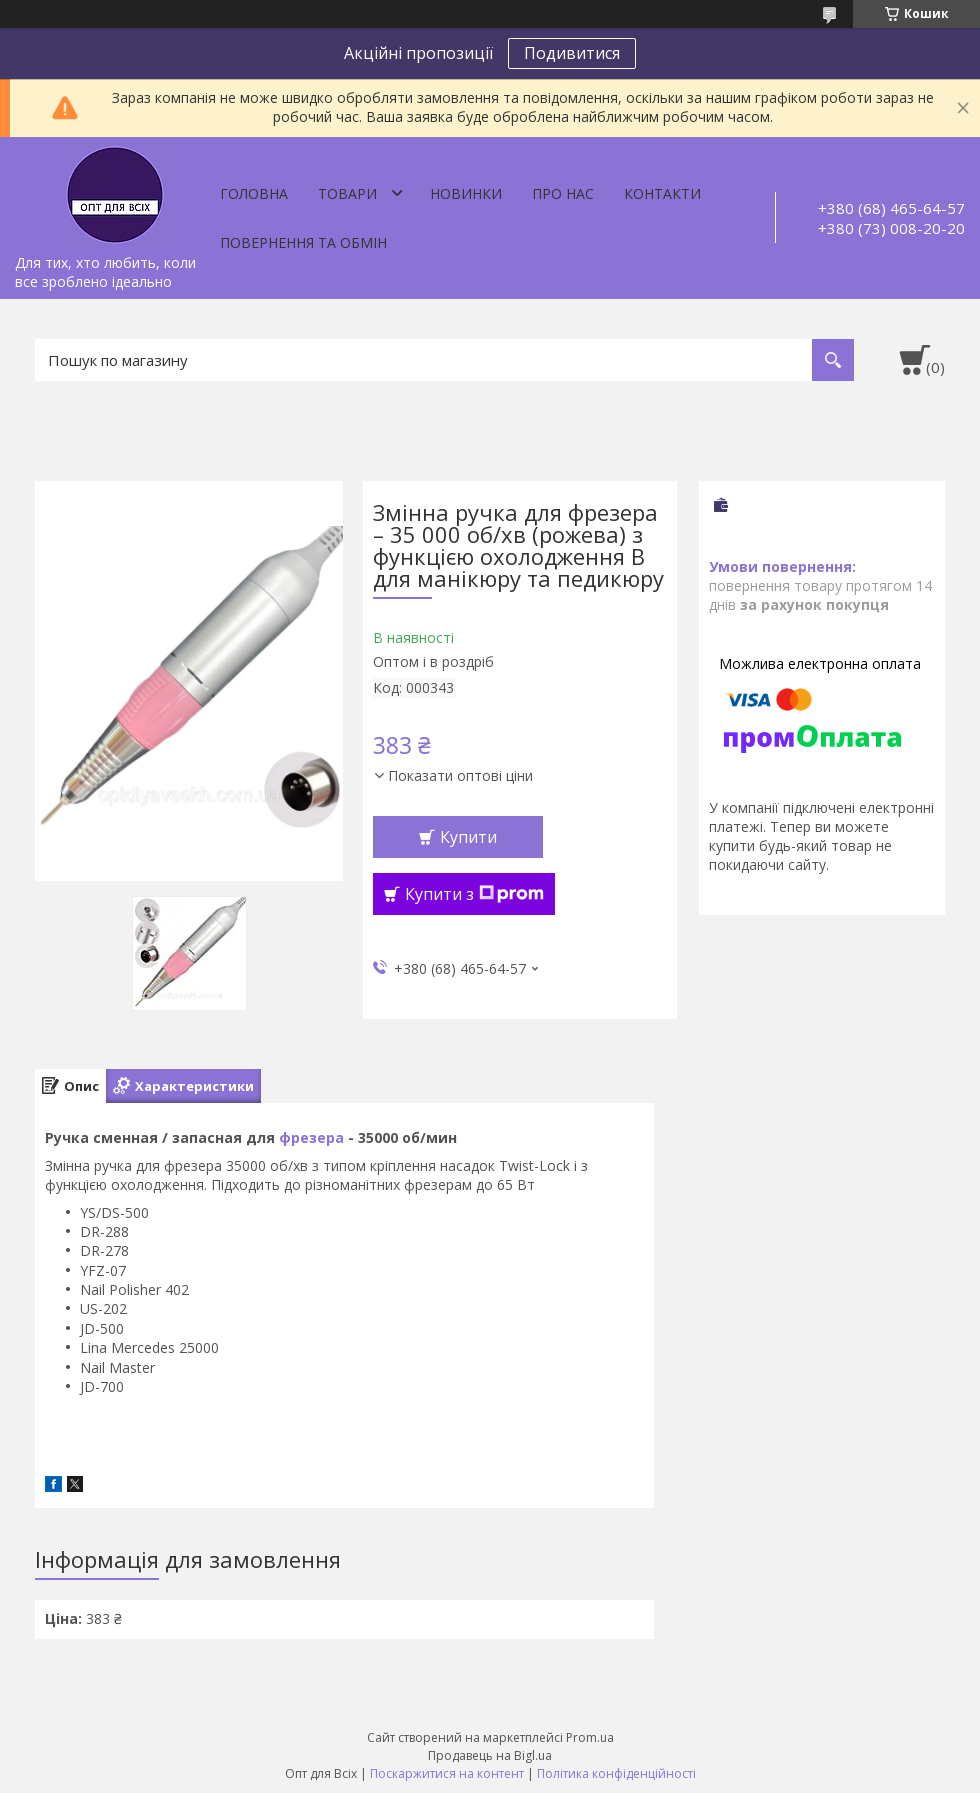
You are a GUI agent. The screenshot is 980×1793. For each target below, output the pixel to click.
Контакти (662, 193)
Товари (347, 193)
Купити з (474, 894)
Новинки (466, 193)
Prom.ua (590, 1737)
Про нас (563, 193)
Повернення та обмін (303, 242)
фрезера (311, 1137)
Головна (254, 193)
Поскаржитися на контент (447, 1773)
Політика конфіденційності (616, 1773)
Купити (468, 837)
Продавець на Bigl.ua (490, 1755)
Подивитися (572, 53)
